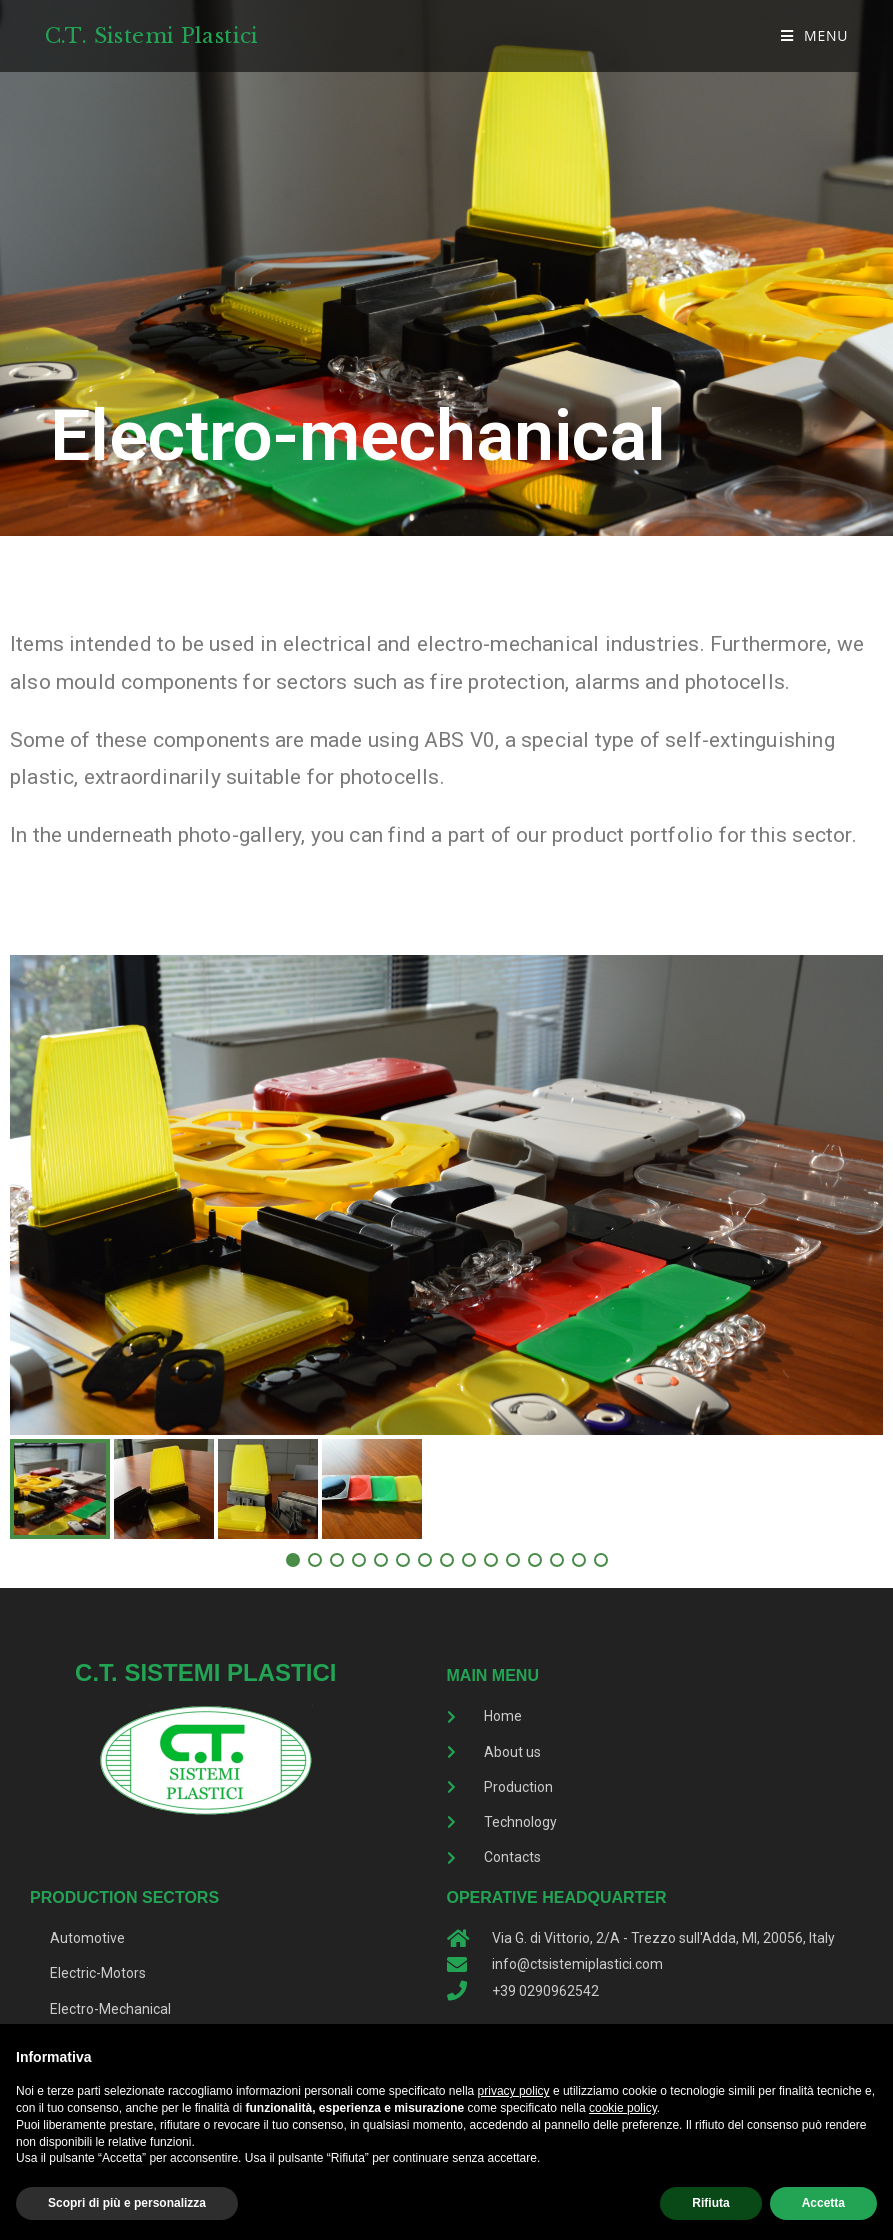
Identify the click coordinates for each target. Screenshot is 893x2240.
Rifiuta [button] (710, 2203)
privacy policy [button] (514, 2091)
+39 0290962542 (545, 1991)
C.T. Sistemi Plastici (154, 35)
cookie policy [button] (623, 2108)
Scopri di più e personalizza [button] (127, 2203)
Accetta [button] (823, 2203)
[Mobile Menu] (815, 36)
